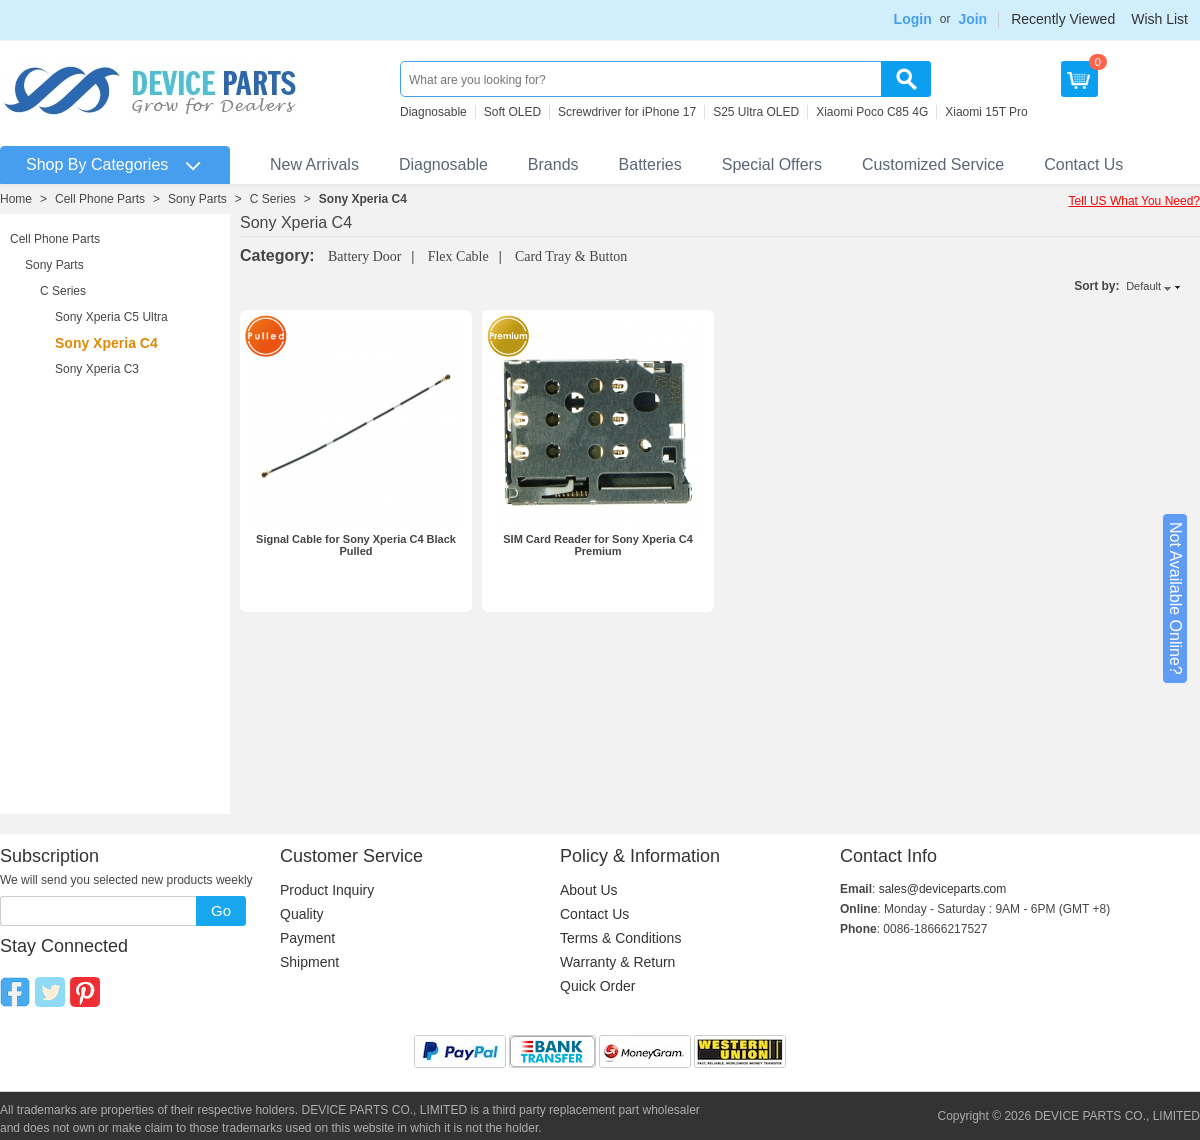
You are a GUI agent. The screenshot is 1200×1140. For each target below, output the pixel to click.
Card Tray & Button (571, 256)
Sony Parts (197, 199)
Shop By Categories (97, 164)
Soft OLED (512, 112)
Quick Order (597, 986)
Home (16, 199)
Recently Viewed (1063, 19)
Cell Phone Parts (100, 199)
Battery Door (364, 256)
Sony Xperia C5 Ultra (111, 317)
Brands (553, 164)
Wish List (1159, 19)
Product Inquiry (327, 890)
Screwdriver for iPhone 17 (627, 112)
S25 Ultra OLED (756, 112)
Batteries (650, 164)
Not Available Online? (1175, 598)
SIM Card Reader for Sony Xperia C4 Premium (598, 545)
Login (913, 19)
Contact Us (1083, 164)
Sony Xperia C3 (97, 369)
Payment (307, 938)
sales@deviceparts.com (943, 889)
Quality (302, 914)
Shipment (309, 962)
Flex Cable (458, 256)
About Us (589, 890)
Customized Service (933, 164)
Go (221, 910)
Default (1143, 286)
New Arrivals (314, 164)
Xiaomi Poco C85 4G (872, 112)
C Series (273, 199)
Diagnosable (433, 112)
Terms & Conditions (620, 938)
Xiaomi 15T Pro (986, 112)
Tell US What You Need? (1134, 201)
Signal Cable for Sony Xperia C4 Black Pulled (356, 545)
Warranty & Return (617, 962)
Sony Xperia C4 (363, 199)
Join (972, 19)
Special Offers (772, 164)
